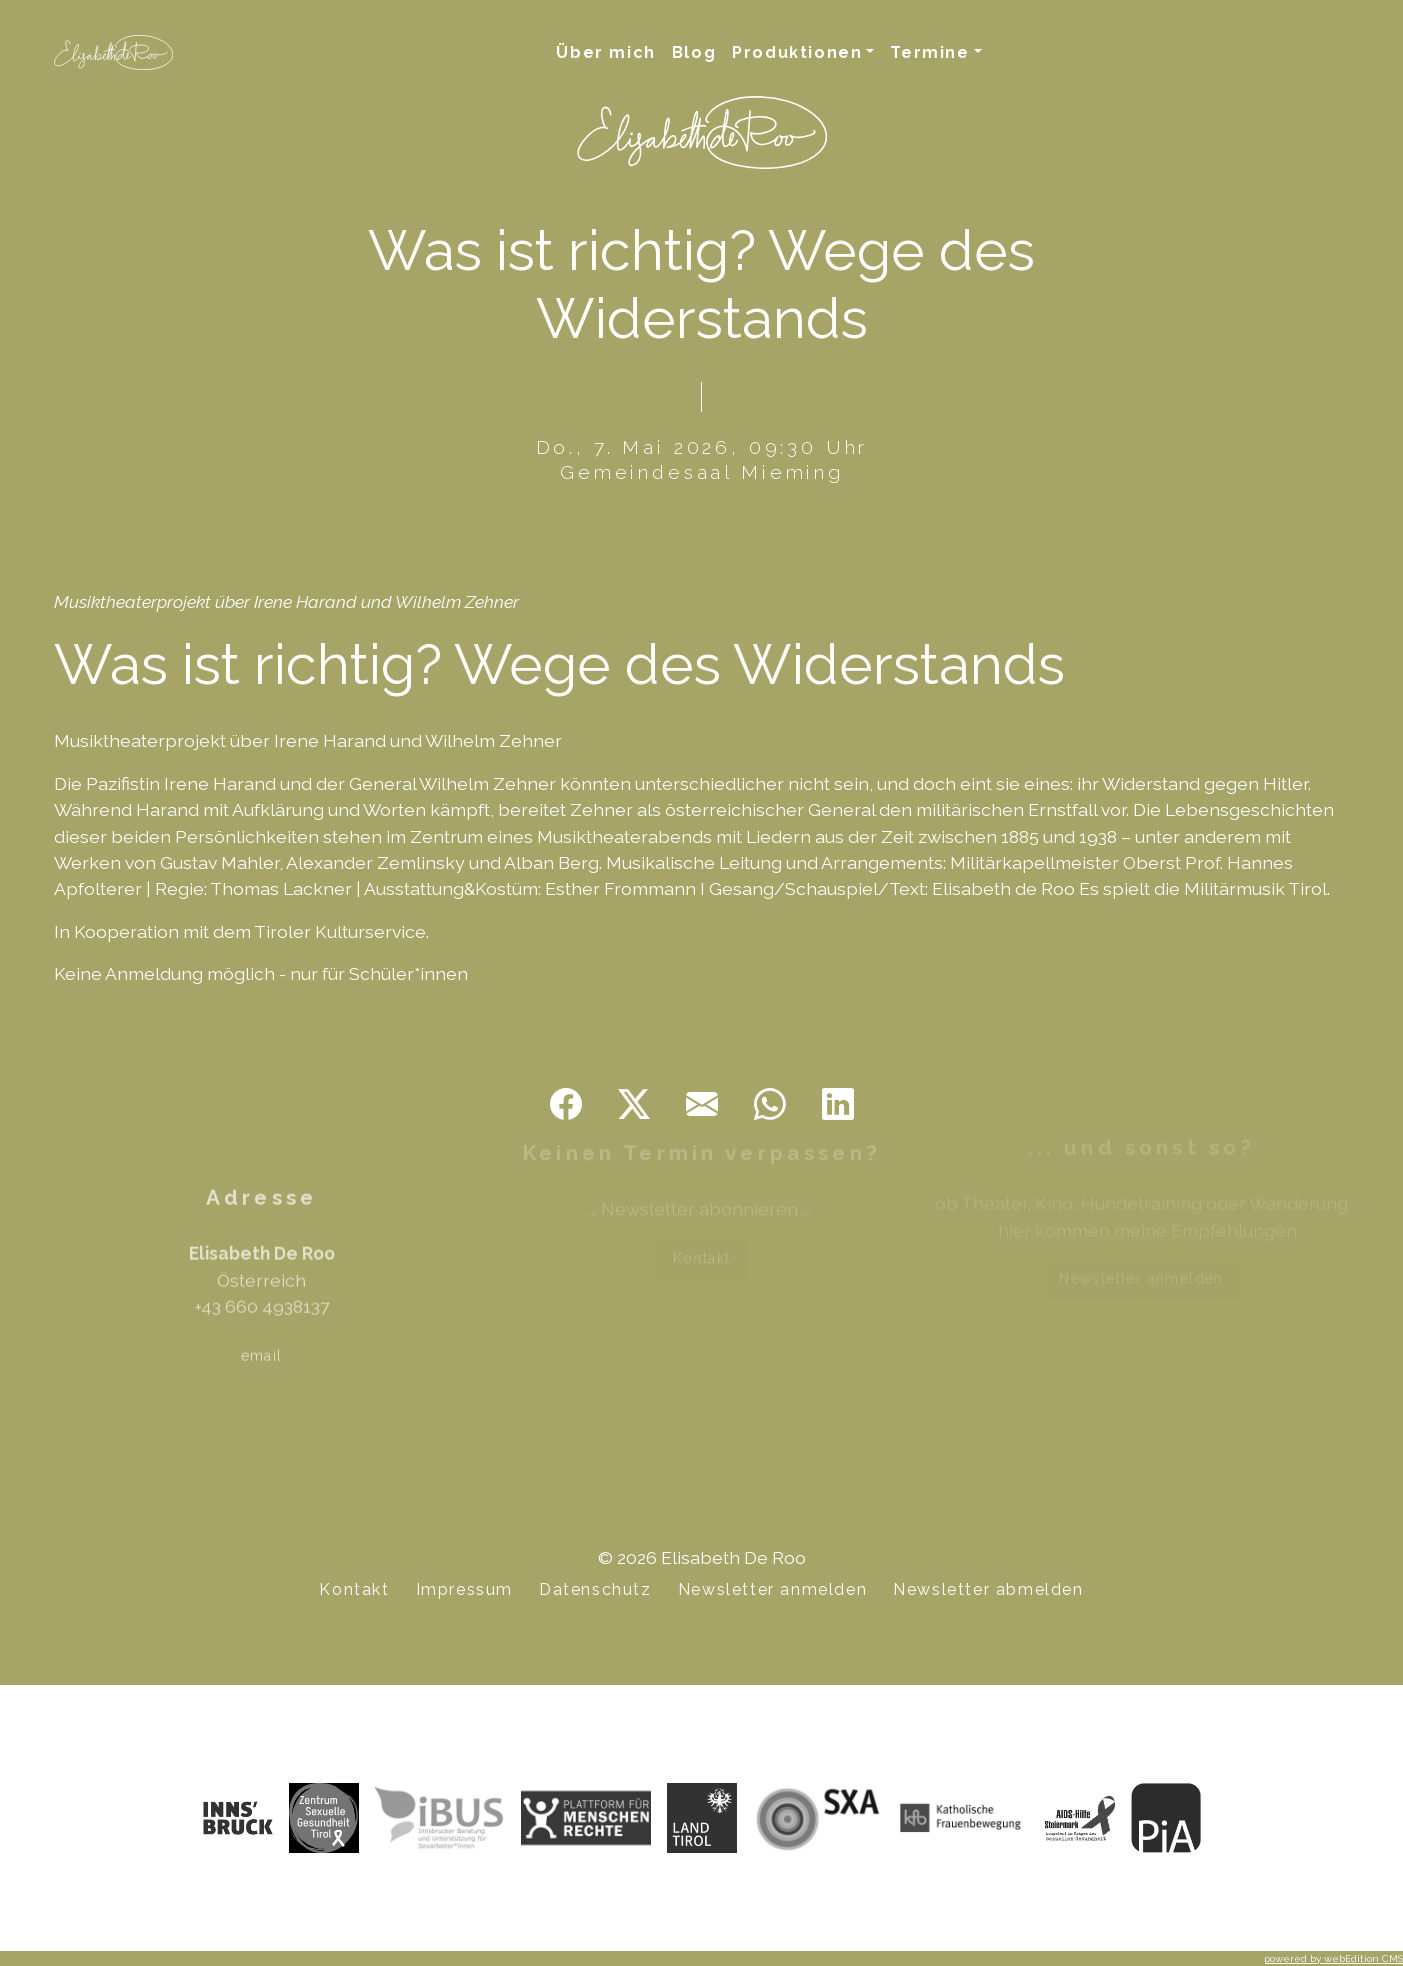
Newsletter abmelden (988, 1589)
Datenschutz (595, 1589)
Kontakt (702, 1249)
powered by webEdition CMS (1333, 1958)
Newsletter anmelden (1141, 1272)
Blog (694, 52)
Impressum (464, 1589)
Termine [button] (929, 52)
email (262, 1329)
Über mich (605, 52)
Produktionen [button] (797, 52)
